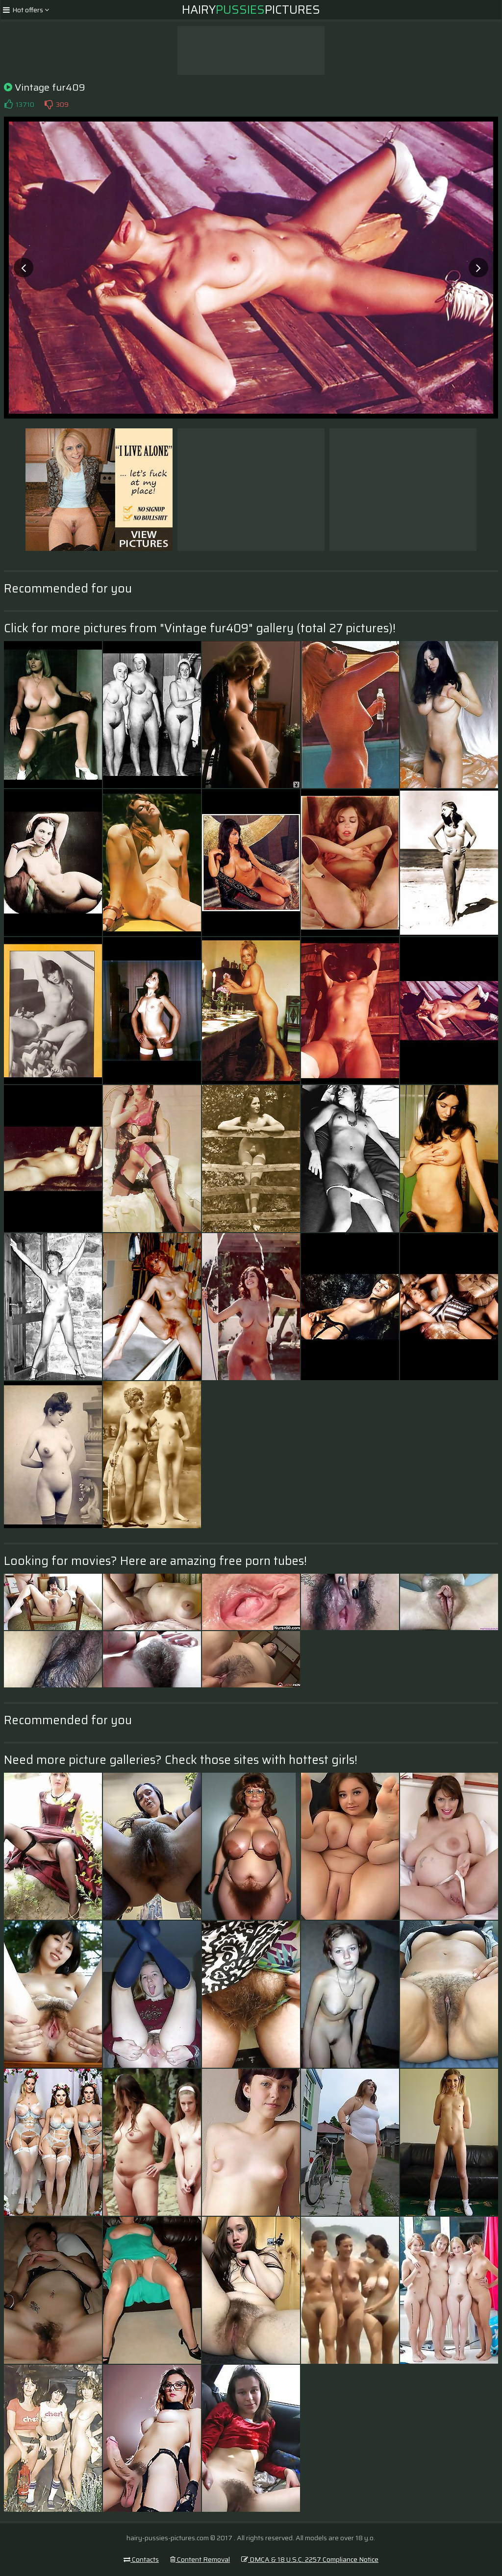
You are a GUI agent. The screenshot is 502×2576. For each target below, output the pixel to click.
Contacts (141, 2559)
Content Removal (200, 2559)
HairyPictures (251, 9)
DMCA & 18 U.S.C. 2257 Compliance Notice (309, 2559)
